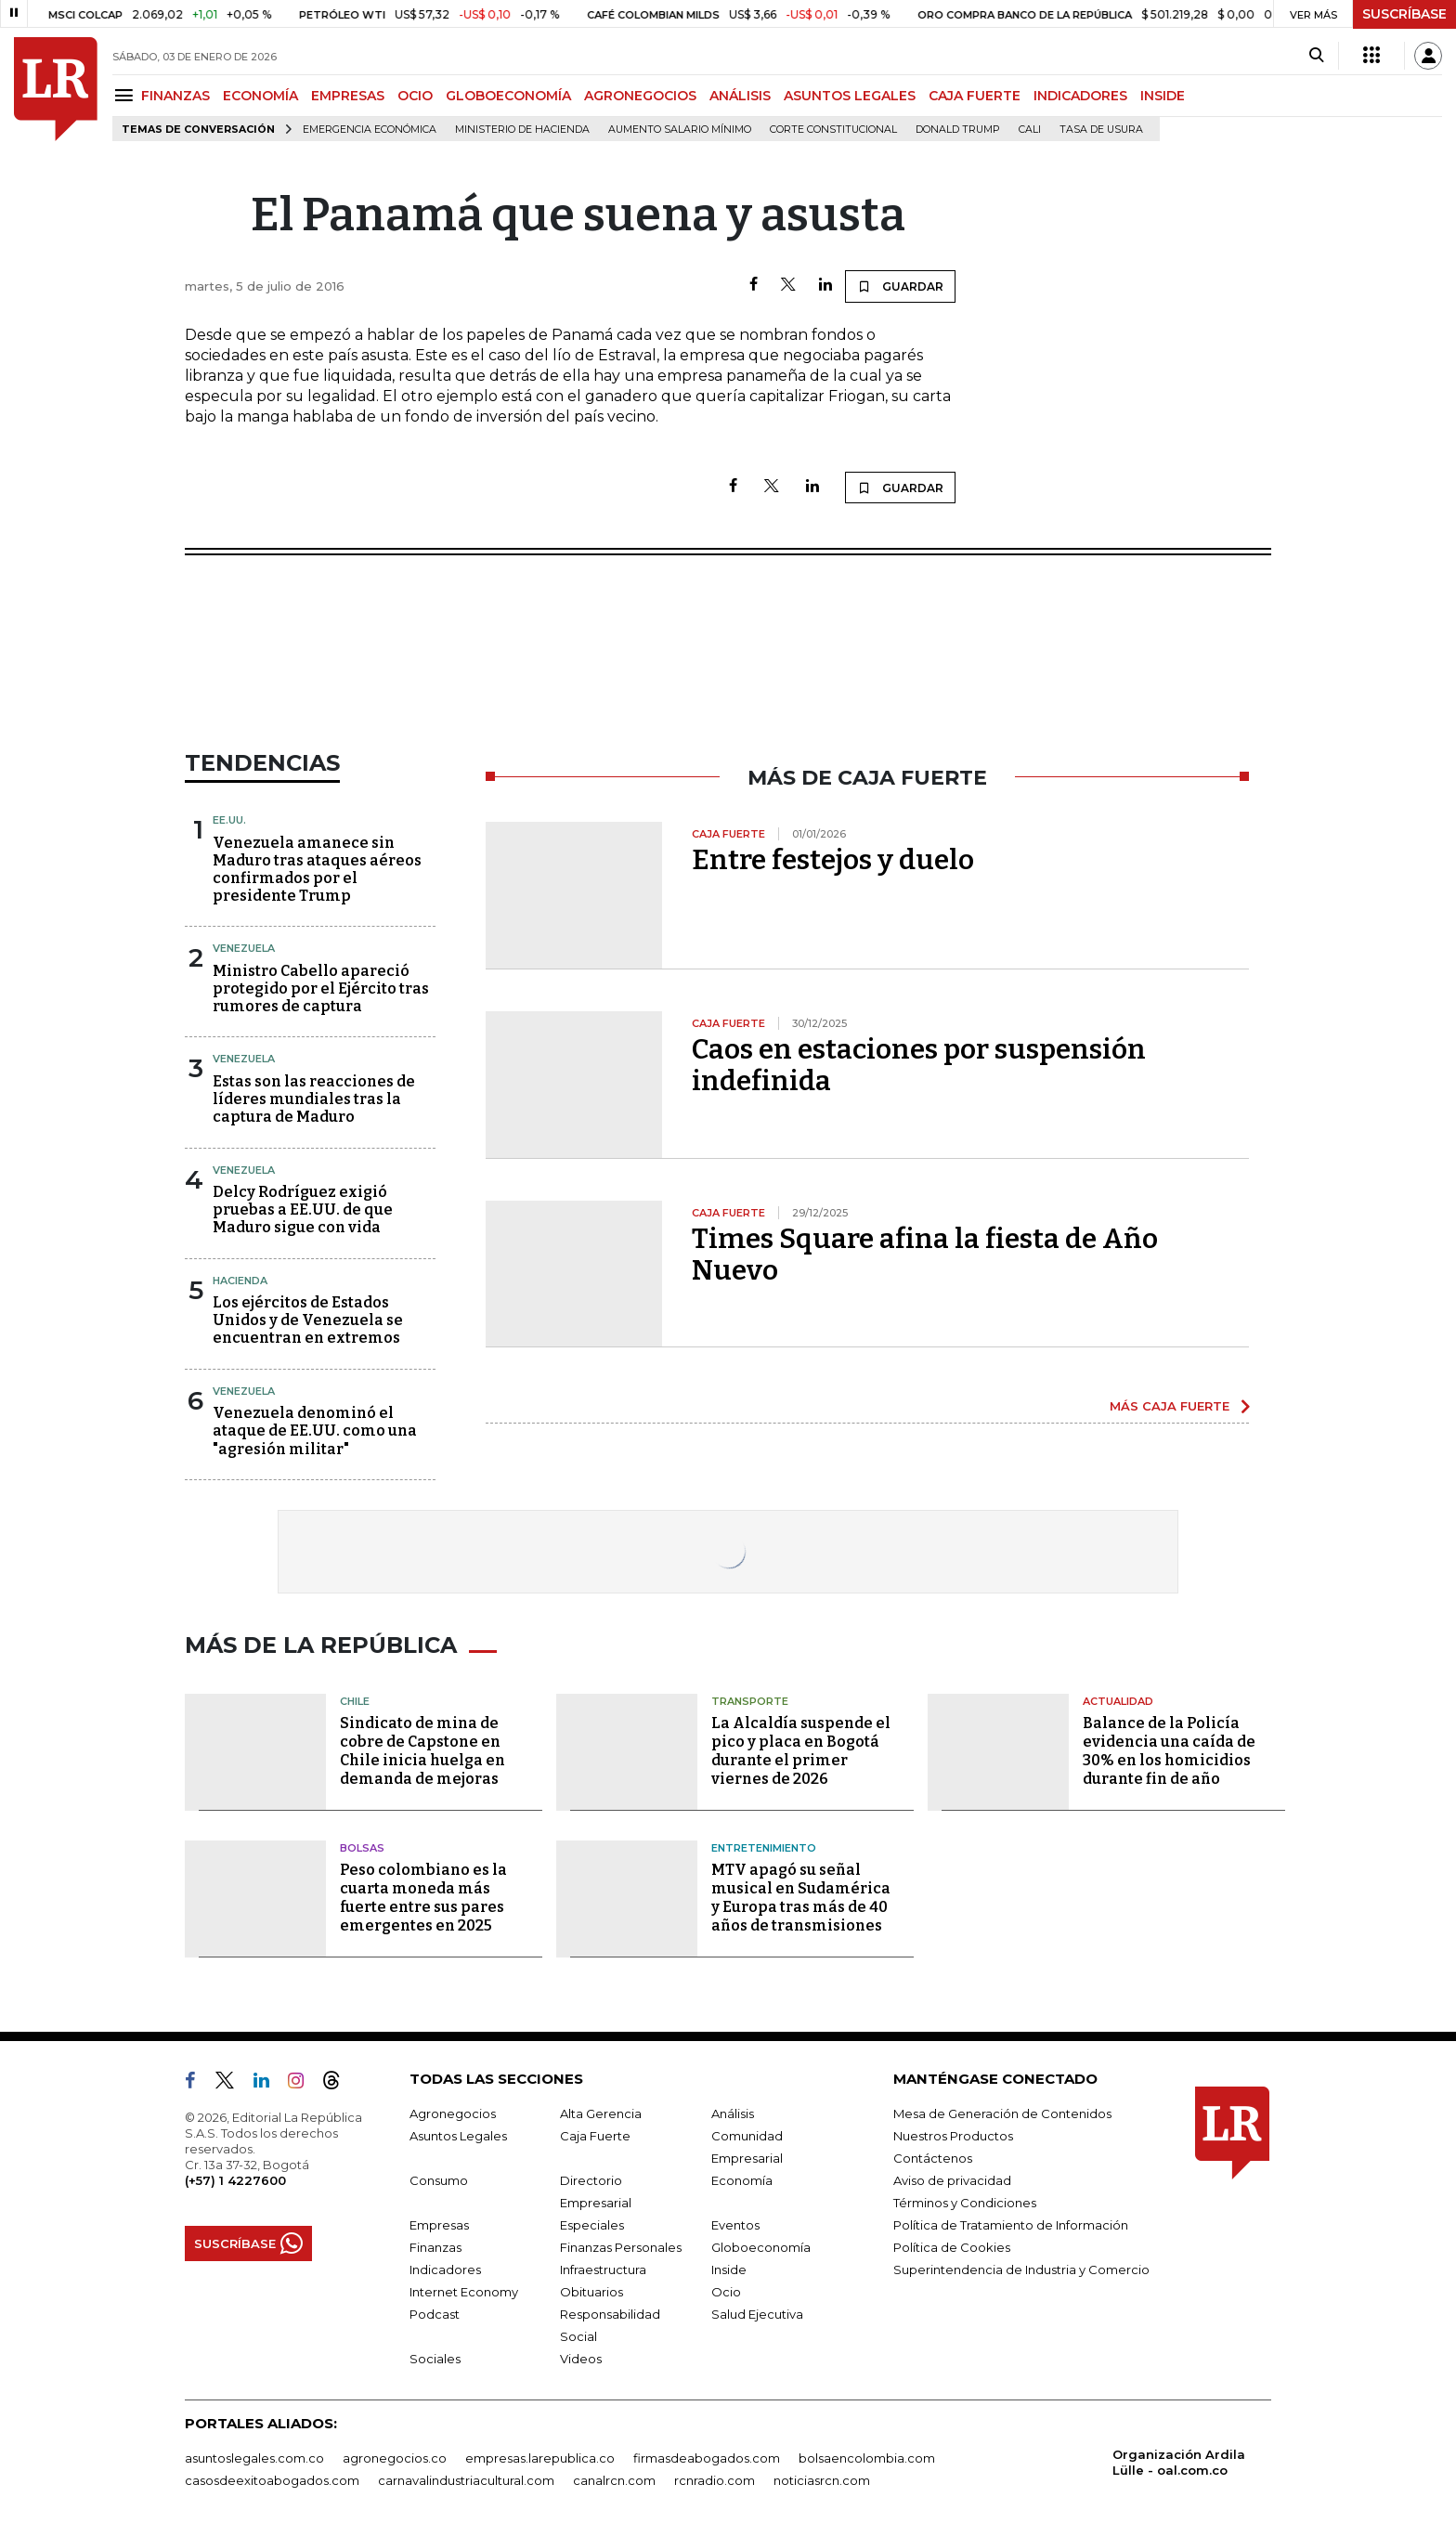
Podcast (435, 2314)
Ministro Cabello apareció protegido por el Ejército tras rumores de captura (321, 988)
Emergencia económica (369, 130)
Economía (742, 2180)
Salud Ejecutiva (757, 2314)
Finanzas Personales (621, 2247)
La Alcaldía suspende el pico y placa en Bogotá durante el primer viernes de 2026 (800, 1751)
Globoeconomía (761, 2247)
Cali (1030, 130)
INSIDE (1162, 95)
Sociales (435, 2358)
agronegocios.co (395, 2458)
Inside (729, 2269)
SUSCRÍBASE (1404, 14)
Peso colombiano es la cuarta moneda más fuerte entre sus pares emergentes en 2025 (423, 1897)
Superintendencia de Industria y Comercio (1021, 2269)
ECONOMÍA (260, 95)
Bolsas (362, 1847)
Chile (355, 1701)
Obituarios (591, 2291)
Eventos (735, 2224)
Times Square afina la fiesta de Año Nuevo (925, 1254)
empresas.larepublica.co (540, 2458)
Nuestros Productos (953, 2135)
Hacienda (240, 1280)
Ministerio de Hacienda (522, 130)
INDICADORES (1080, 95)
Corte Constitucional (833, 130)
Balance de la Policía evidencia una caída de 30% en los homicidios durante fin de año (1169, 1751)
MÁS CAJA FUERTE (1169, 1405)
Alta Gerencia (601, 2113)
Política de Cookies (951, 2247)
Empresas (439, 2224)
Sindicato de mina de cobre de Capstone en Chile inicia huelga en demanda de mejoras (422, 1751)
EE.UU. (229, 819)
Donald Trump (958, 130)
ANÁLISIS (740, 95)
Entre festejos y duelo (833, 860)
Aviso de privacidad (952, 2180)
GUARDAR (900, 286)
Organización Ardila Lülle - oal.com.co (1178, 2462)
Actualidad (1118, 1701)
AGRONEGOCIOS (640, 95)
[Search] (1316, 55)
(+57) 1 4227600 (235, 2180)
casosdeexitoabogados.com (272, 2480)
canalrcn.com (614, 2480)
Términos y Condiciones (964, 2202)
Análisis (732, 2113)
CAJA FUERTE (974, 95)
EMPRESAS (347, 95)
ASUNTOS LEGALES (850, 95)
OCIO (415, 95)
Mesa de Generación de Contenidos (1002, 2113)
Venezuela (244, 948)
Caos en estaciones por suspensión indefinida (919, 1065)
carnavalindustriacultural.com (466, 2480)
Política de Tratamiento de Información (1010, 2224)
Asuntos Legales (458, 2135)
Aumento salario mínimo (679, 130)
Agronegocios (453, 2113)
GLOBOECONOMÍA (508, 95)
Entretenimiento (763, 1847)
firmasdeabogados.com (706, 2458)
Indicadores (445, 2269)
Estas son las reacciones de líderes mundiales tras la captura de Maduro (314, 1099)
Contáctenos (932, 2158)
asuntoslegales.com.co (254, 2458)
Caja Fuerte (595, 2135)
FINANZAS (175, 95)
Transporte (749, 1701)
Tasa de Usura (1101, 130)
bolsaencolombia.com (867, 2458)
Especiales (592, 2224)
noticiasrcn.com (822, 2480)
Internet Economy (464, 2291)
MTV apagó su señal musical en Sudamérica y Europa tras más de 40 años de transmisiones (800, 1897)
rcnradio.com (714, 2480)
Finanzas (436, 2247)
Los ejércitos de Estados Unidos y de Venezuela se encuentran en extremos (308, 1320)
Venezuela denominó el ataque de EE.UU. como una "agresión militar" (315, 1430)
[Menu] (126, 95)
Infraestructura (603, 2269)
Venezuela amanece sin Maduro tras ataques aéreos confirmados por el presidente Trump (317, 869)
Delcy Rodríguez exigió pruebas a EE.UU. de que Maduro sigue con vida (303, 1209)
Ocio (726, 2291)
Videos (581, 2358)
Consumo (439, 2180)
